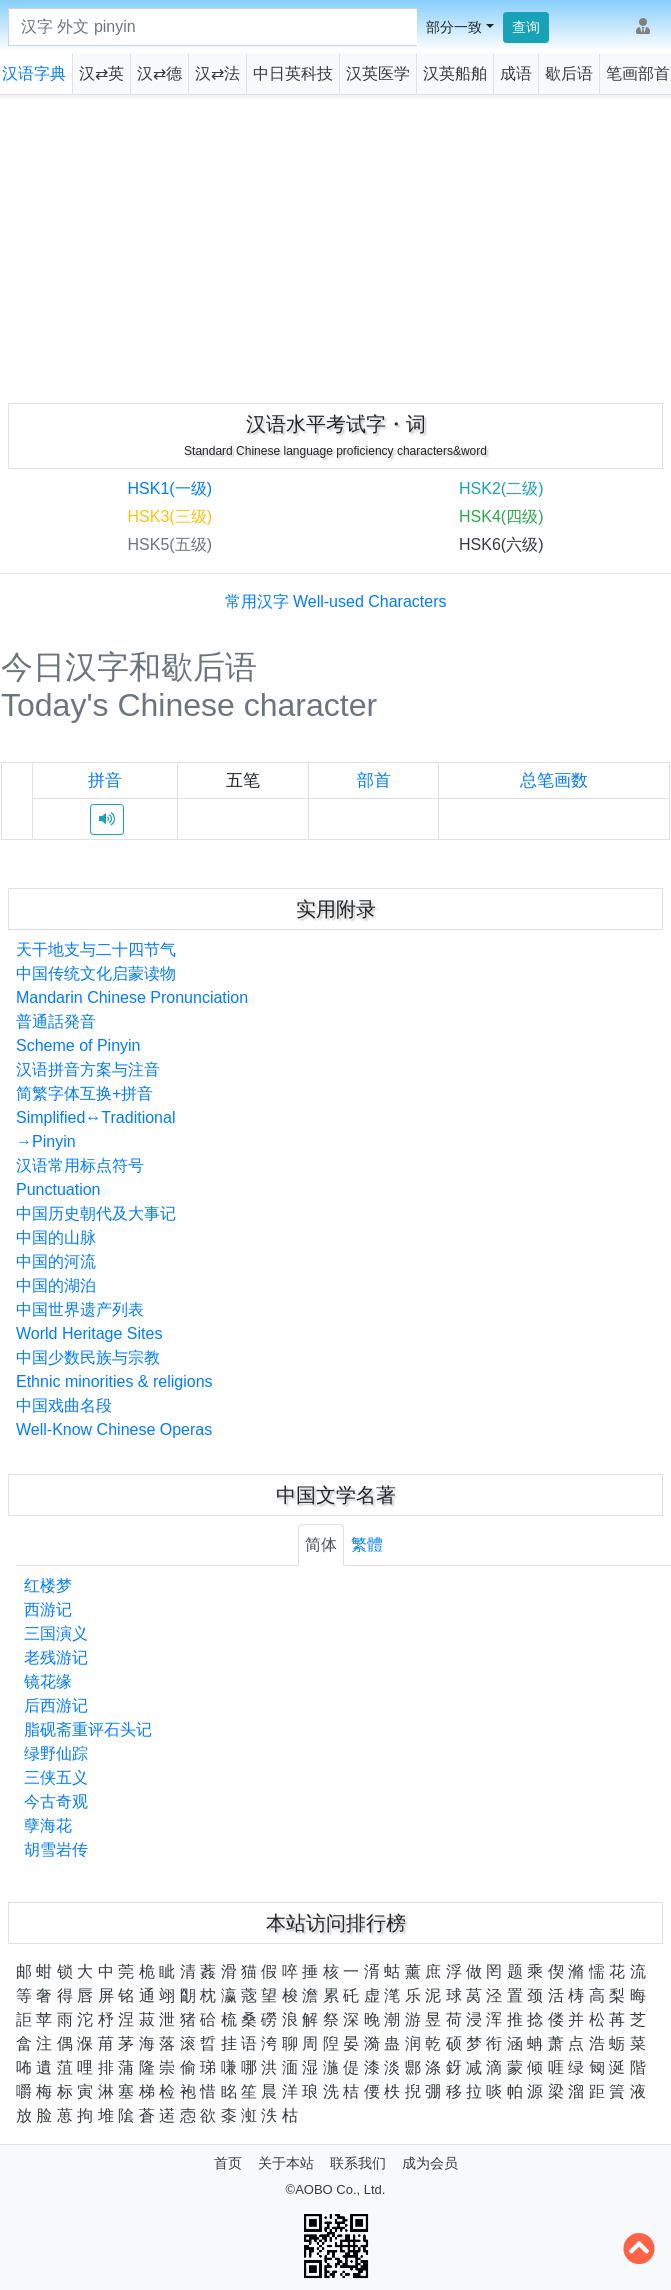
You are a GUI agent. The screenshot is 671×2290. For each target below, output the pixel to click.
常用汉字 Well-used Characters (336, 601)
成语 (516, 73)
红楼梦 (48, 1585)
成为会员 (430, 2163)
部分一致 (454, 27)
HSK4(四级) (501, 516)
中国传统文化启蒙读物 (96, 973)
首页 (228, 2163)
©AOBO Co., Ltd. (336, 2189)
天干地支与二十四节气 (96, 949)
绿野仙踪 (56, 1753)
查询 (526, 27)
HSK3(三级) (170, 516)
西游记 (48, 1609)
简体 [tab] (321, 1544)
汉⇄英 (101, 73)
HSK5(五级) (170, 544)
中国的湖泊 (56, 1285)
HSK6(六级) (501, 544)
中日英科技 (293, 73)
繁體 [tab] (367, 1544)
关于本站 (286, 2163)
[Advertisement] (336, 245)
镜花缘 (48, 1681)
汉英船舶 (455, 73)
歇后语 (569, 73)
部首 (374, 780)
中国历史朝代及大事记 (96, 1213)
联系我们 (358, 2163)
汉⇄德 (159, 73)
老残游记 (56, 1657)
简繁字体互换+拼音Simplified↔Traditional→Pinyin (95, 1117)
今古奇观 (56, 1801)
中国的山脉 (56, 1237)
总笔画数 (554, 780)
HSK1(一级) (170, 488)
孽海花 (48, 1825)
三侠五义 (56, 1777)
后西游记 (56, 1705)
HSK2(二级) (501, 488)
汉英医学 (378, 73)
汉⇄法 (217, 73)
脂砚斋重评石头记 (88, 1729)
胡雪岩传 (56, 1849)
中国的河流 (56, 1261)
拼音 (105, 780)
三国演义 (56, 1633)
